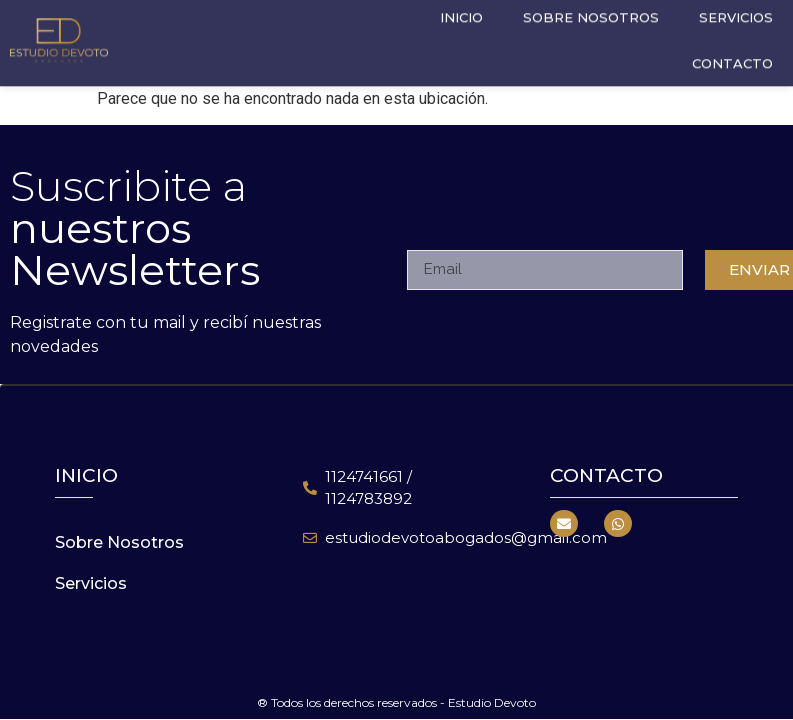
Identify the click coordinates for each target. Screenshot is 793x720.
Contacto (732, 56)
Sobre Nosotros (119, 542)
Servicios (91, 583)
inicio (86, 475)
